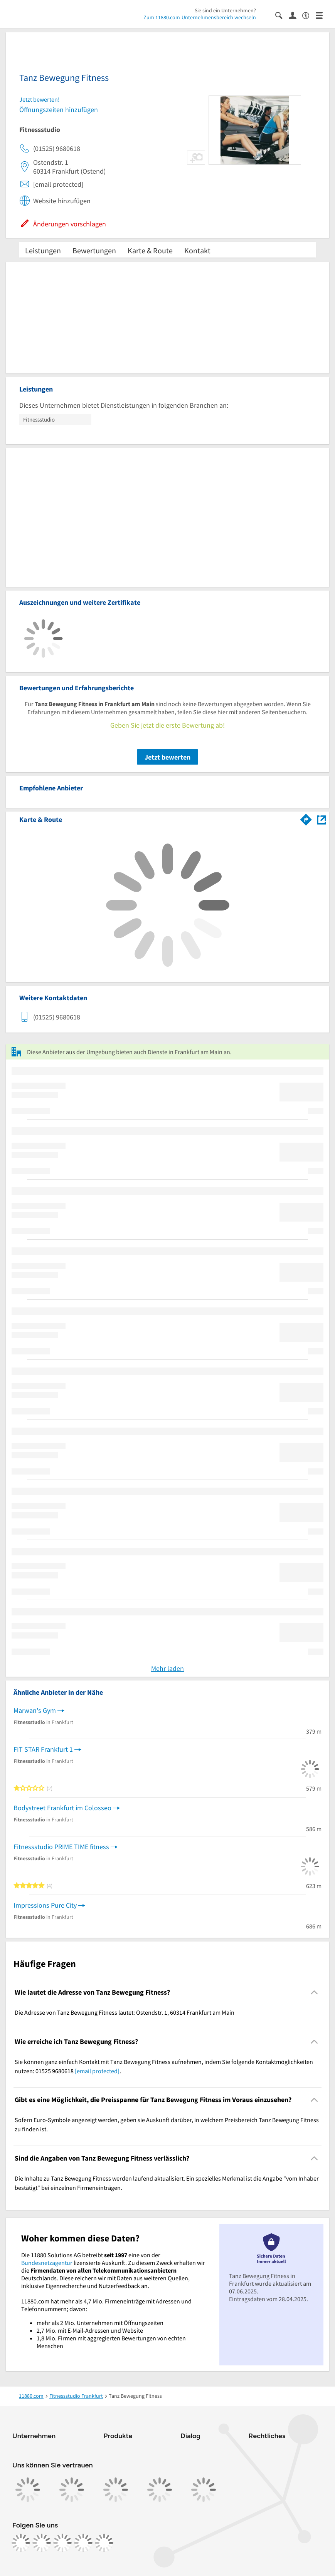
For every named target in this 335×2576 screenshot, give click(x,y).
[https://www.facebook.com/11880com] (20, 2542)
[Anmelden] (295, 15)
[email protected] (97, 2071)
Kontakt (197, 250)
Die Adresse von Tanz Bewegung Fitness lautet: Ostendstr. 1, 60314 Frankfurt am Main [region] (124, 2012)
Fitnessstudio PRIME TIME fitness (61, 1846)
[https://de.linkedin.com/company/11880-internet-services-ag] (83, 2542)
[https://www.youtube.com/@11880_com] (104, 2542)
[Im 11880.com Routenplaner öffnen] (306, 818)
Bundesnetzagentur (46, 2262)
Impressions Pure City (45, 1905)
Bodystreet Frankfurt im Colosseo (62, 1807)
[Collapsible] (314, 1992)
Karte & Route (150, 250)
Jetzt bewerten (167, 757)
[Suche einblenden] (282, 15)
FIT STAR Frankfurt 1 (43, 1749)
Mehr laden (167, 1668)
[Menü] (322, 15)
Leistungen (43, 250)
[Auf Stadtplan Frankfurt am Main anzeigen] (321, 819)
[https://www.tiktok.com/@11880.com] (62, 2542)
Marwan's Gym (34, 1710)
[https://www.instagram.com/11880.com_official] (41, 2542)
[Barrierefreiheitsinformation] (309, 15)
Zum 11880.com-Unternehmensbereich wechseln (199, 17)
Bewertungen (94, 250)
